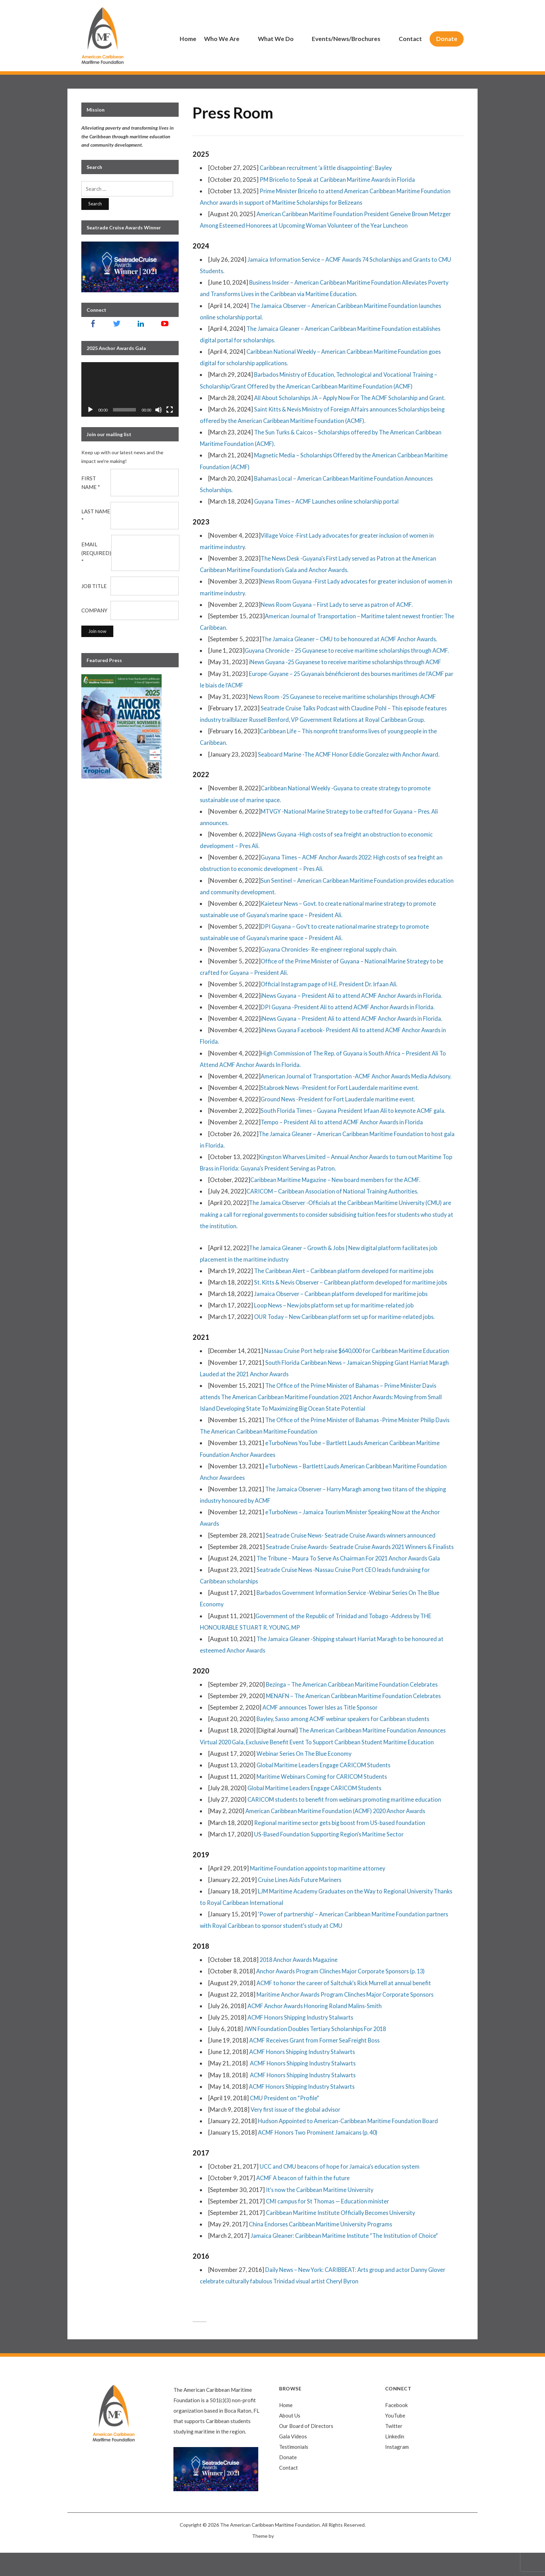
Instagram (397, 2470)
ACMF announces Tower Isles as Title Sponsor (322, 1730)
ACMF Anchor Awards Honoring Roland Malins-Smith (317, 2028)
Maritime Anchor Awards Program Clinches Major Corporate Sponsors (349, 2017)
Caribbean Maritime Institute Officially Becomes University (343, 2235)
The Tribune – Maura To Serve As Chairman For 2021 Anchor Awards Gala (352, 1581)
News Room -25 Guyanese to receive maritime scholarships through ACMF (346, 696)
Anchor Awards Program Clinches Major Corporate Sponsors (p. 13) (344, 1994)
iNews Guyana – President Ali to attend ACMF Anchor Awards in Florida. (355, 995)
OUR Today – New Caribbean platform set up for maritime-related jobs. (346, 1328)
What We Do (276, 38)
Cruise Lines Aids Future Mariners (301, 1902)
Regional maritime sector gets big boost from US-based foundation (341, 1845)
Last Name (95, 515)
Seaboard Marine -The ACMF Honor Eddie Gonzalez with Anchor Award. (351, 754)
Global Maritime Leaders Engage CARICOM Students (326, 1788)
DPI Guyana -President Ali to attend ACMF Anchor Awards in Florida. (350, 1007)
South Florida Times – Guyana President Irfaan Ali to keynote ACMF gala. (355, 1122)
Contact (410, 38)
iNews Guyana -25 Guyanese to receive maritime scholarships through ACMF (349, 662)
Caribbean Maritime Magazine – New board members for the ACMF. (337, 1191)
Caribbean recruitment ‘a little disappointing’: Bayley (327, 167)
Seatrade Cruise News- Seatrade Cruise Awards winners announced (354, 1546)
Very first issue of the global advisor (297, 2132)
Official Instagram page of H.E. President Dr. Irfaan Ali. (331, 984)
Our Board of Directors (306, 2449)
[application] (130, 389)
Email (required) (96, 552)
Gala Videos (293, 2459)
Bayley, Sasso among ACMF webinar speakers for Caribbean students (346, 1742)
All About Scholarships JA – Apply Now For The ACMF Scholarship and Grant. (353, 397)
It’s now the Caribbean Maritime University (321, 2212)
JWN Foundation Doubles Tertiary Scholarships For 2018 (317, 2051)
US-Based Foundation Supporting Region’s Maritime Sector (330, 1857)
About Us (289, 2439)
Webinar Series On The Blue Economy (305, 1776)
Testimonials (293, 2470)
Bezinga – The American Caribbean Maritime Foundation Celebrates (354, 1707)
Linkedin (394, 2459)
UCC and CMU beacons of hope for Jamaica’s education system (341, 2189)
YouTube (395, 2439)
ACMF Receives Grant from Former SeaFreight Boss (316, 2063)
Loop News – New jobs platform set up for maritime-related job (335, 1316)
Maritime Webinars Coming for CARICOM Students (324, 1799)
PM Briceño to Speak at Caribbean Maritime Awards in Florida (340, 179)
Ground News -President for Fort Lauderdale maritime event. (340, 1110)
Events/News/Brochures (346, 38)
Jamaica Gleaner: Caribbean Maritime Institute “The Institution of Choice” (346, 2258)
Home (188, 38)
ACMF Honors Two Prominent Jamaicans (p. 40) (320, 2155)
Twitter (393, 2449)
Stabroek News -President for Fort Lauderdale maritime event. (342, 1099)
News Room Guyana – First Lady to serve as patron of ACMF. (339, 604)
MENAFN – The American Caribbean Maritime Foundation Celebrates (356, 1718)
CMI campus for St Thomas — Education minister (329, 2224)
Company (94, 610)
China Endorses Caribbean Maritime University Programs (323, 2247)
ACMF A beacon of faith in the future (303, 2201)
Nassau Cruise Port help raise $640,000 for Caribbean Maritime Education (360, 1362)
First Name (90, 482)
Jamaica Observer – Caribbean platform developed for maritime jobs (343, 1305)
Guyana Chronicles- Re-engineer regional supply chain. (331, 949)
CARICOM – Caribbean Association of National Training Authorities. (335, 1202)
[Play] (90, 409)
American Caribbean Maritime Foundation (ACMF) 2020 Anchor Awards (338, 1834)
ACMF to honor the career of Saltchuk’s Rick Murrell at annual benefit (346, 2006)
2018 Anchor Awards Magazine (301, 1983)
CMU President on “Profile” (285, 2121)
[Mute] (158, 409)
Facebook (396, 2428)
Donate (446, 38)
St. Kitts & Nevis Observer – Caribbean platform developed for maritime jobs (353, 1293)
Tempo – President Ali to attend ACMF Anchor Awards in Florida (344, 1134)
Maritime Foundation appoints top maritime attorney (318, 1891)
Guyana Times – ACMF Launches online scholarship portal (328, 501)
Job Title (94, 586)
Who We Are (221, 38)
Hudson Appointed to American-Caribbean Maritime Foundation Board (350, 2143)
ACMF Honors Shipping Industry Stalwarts (302, 2040)
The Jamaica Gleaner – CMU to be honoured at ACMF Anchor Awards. (351, 639)
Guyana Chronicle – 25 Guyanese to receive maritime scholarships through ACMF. (350, 650)
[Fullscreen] (169, 409)
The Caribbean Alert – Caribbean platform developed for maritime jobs (346, 1282)
